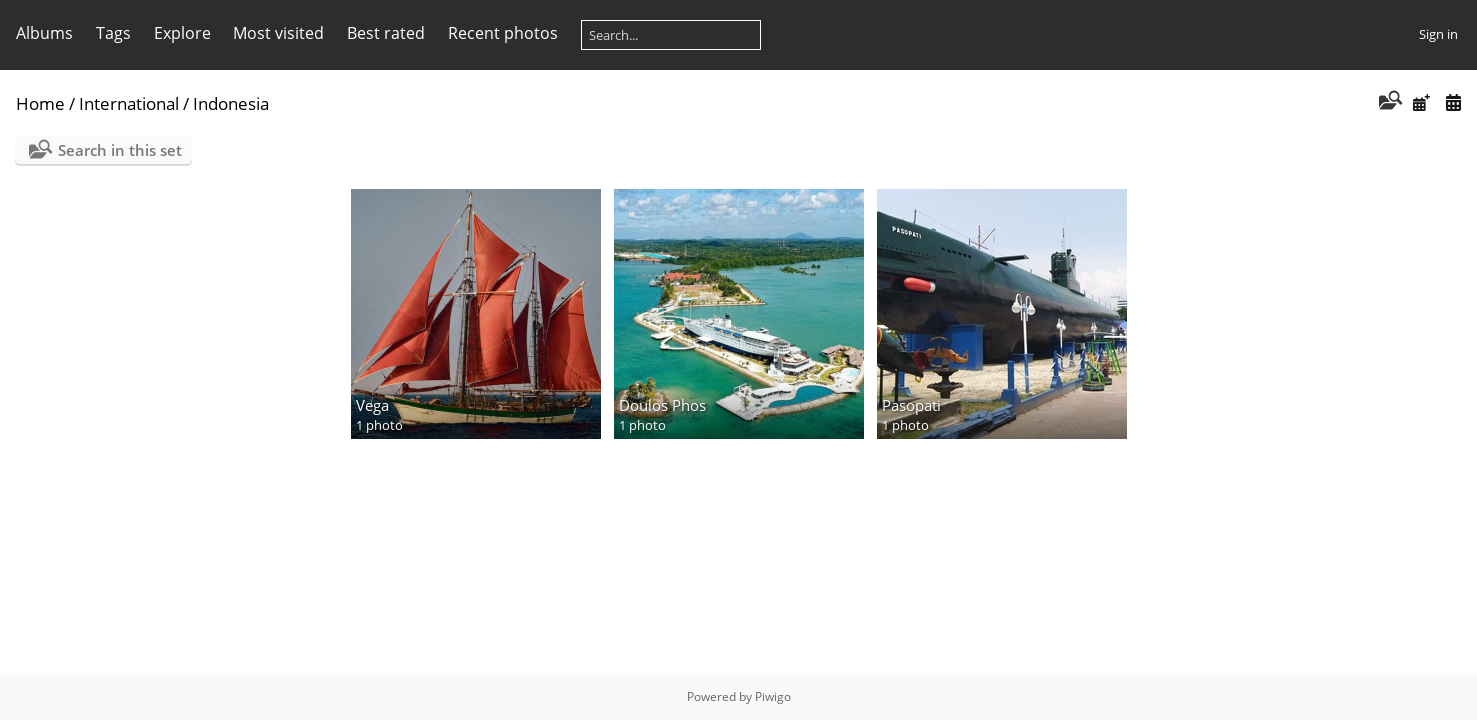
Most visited (278, 33)
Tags (113, 33)
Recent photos (503, 33)
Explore (182, 33)
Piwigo (773, 696)
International (129, 103)
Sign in (1438, 34)
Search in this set (120, 150)
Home (40, 103)
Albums (44, 33)
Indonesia (231, 103)
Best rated (386, 33)
